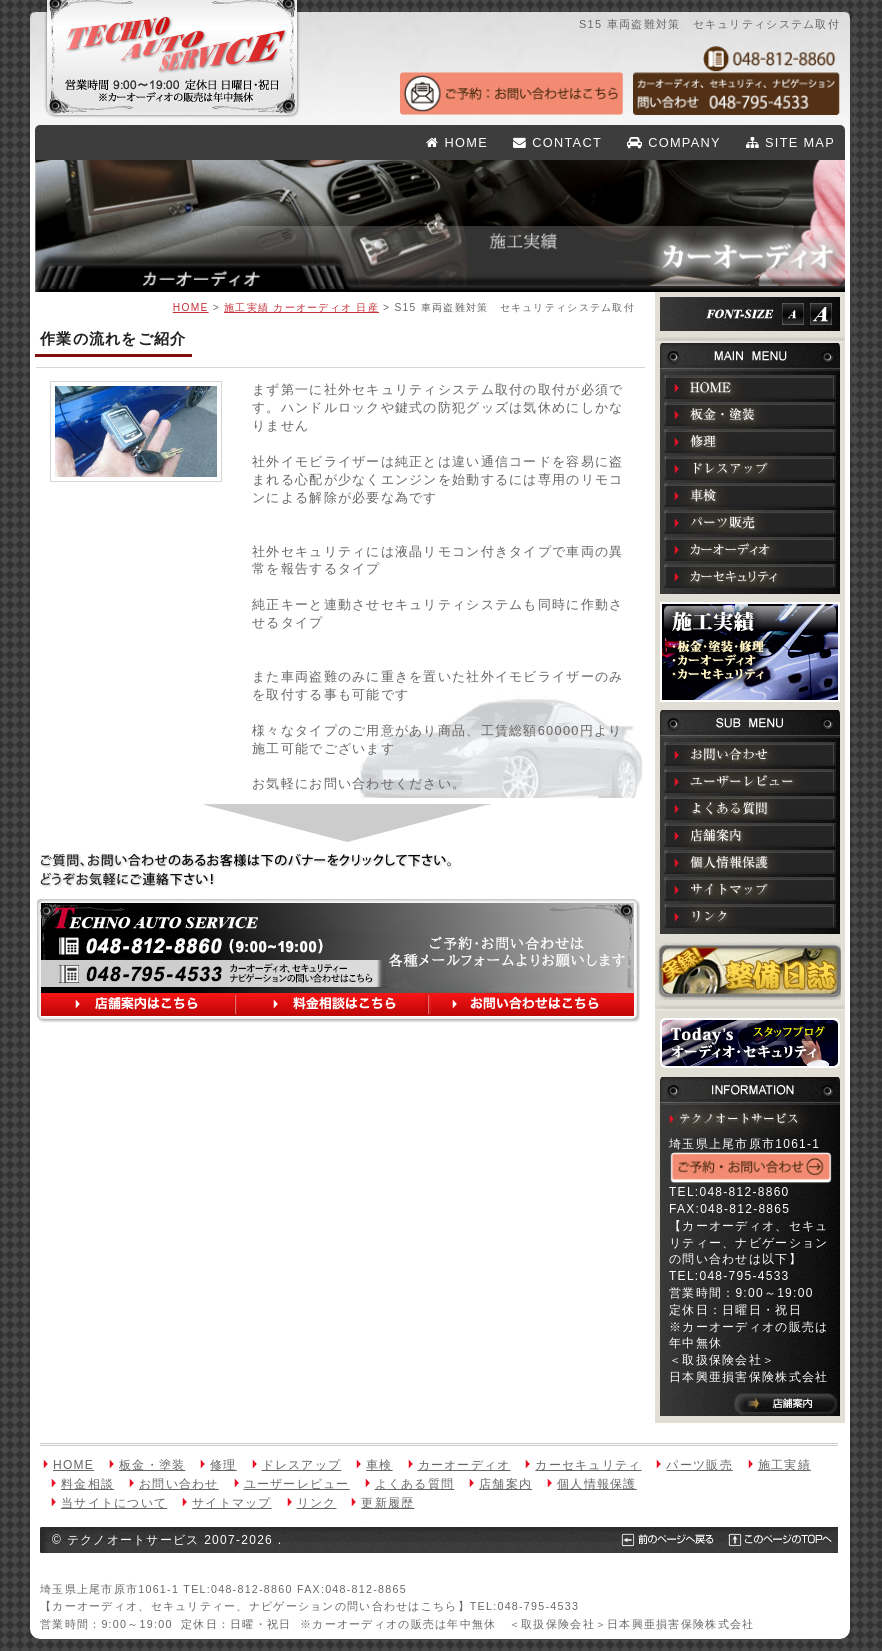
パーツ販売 (750, 522)
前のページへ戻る (661, 1540)
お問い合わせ (750, 754)
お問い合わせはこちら (530, 1005)
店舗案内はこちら (142, 1005)
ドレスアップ (750, 468)
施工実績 (750, 652)
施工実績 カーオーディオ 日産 (301, 307)
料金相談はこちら (334, 1005)
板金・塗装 (750, 414)
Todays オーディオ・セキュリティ (750, 1043)
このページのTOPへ (768, 1540)
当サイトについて (114, 1503)
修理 (750, 441)
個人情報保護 (750, 862)
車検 (750, 495)
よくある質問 (750, 808)
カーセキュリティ (750, 576)
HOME (457, 142)
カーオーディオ (750, 549)
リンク (750, 916)
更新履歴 (387, 1503)
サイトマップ (750, 889)
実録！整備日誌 (750, 971)
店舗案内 (750, 835)
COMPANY (674, 142)
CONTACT (557, 142)
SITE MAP (790, 142)
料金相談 (87, 1484)
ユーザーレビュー (750, 781)
